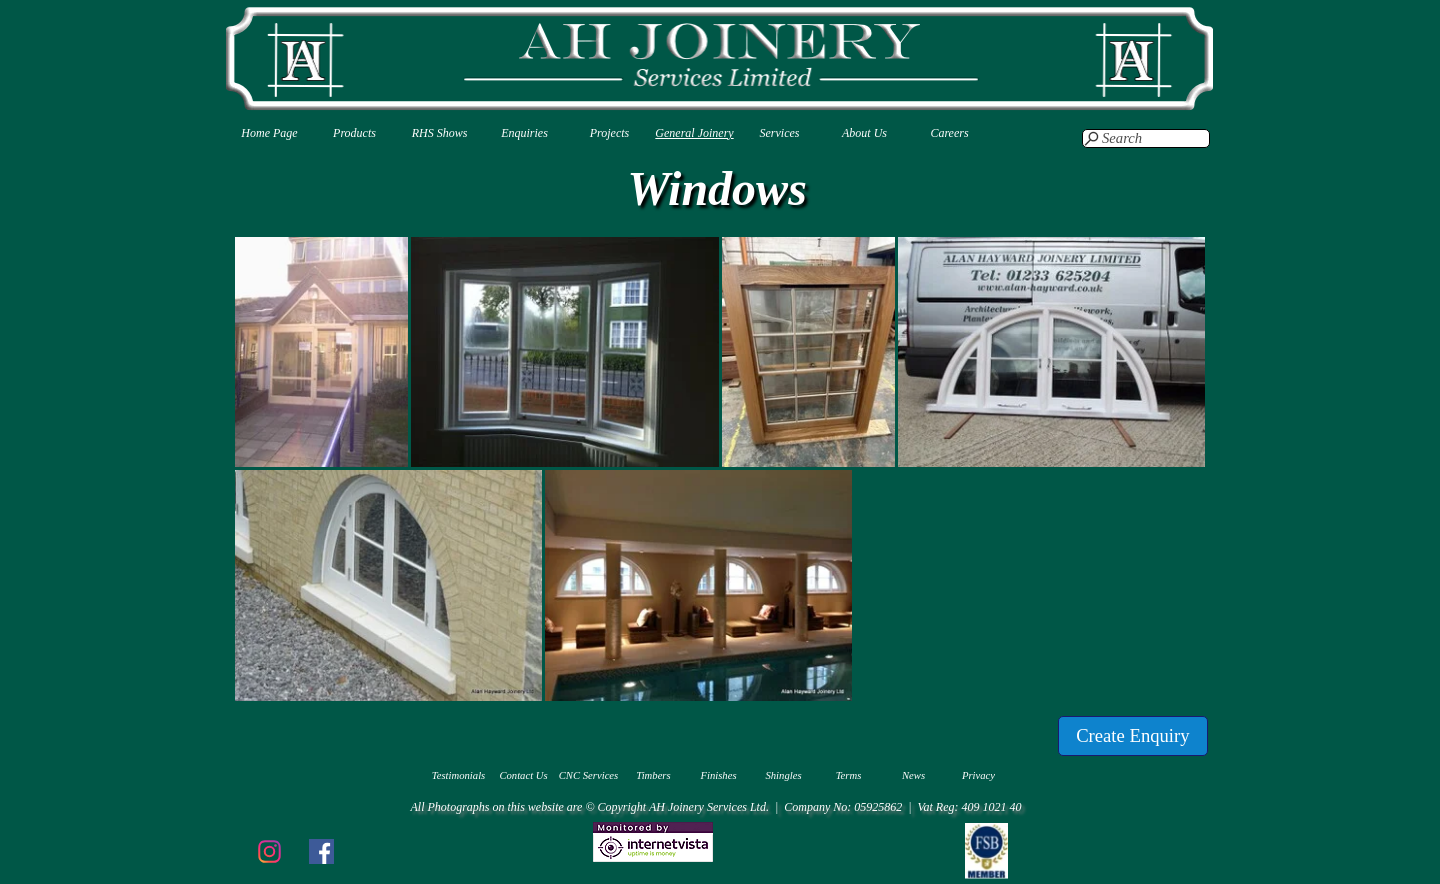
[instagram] (269, 851)
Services (780, 133)
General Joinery (694, 133)
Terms (849, 775)
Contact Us (523, 775)
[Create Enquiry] (1133, 736)
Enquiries (524, 133)
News (913, 775)
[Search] (1146, 138)
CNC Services (589, 775)
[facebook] (321, 851)
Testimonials (459, 775)
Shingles (783, 775)
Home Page (269, 133)
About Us (864, 133)
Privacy (978, 775)
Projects (610, 133)
